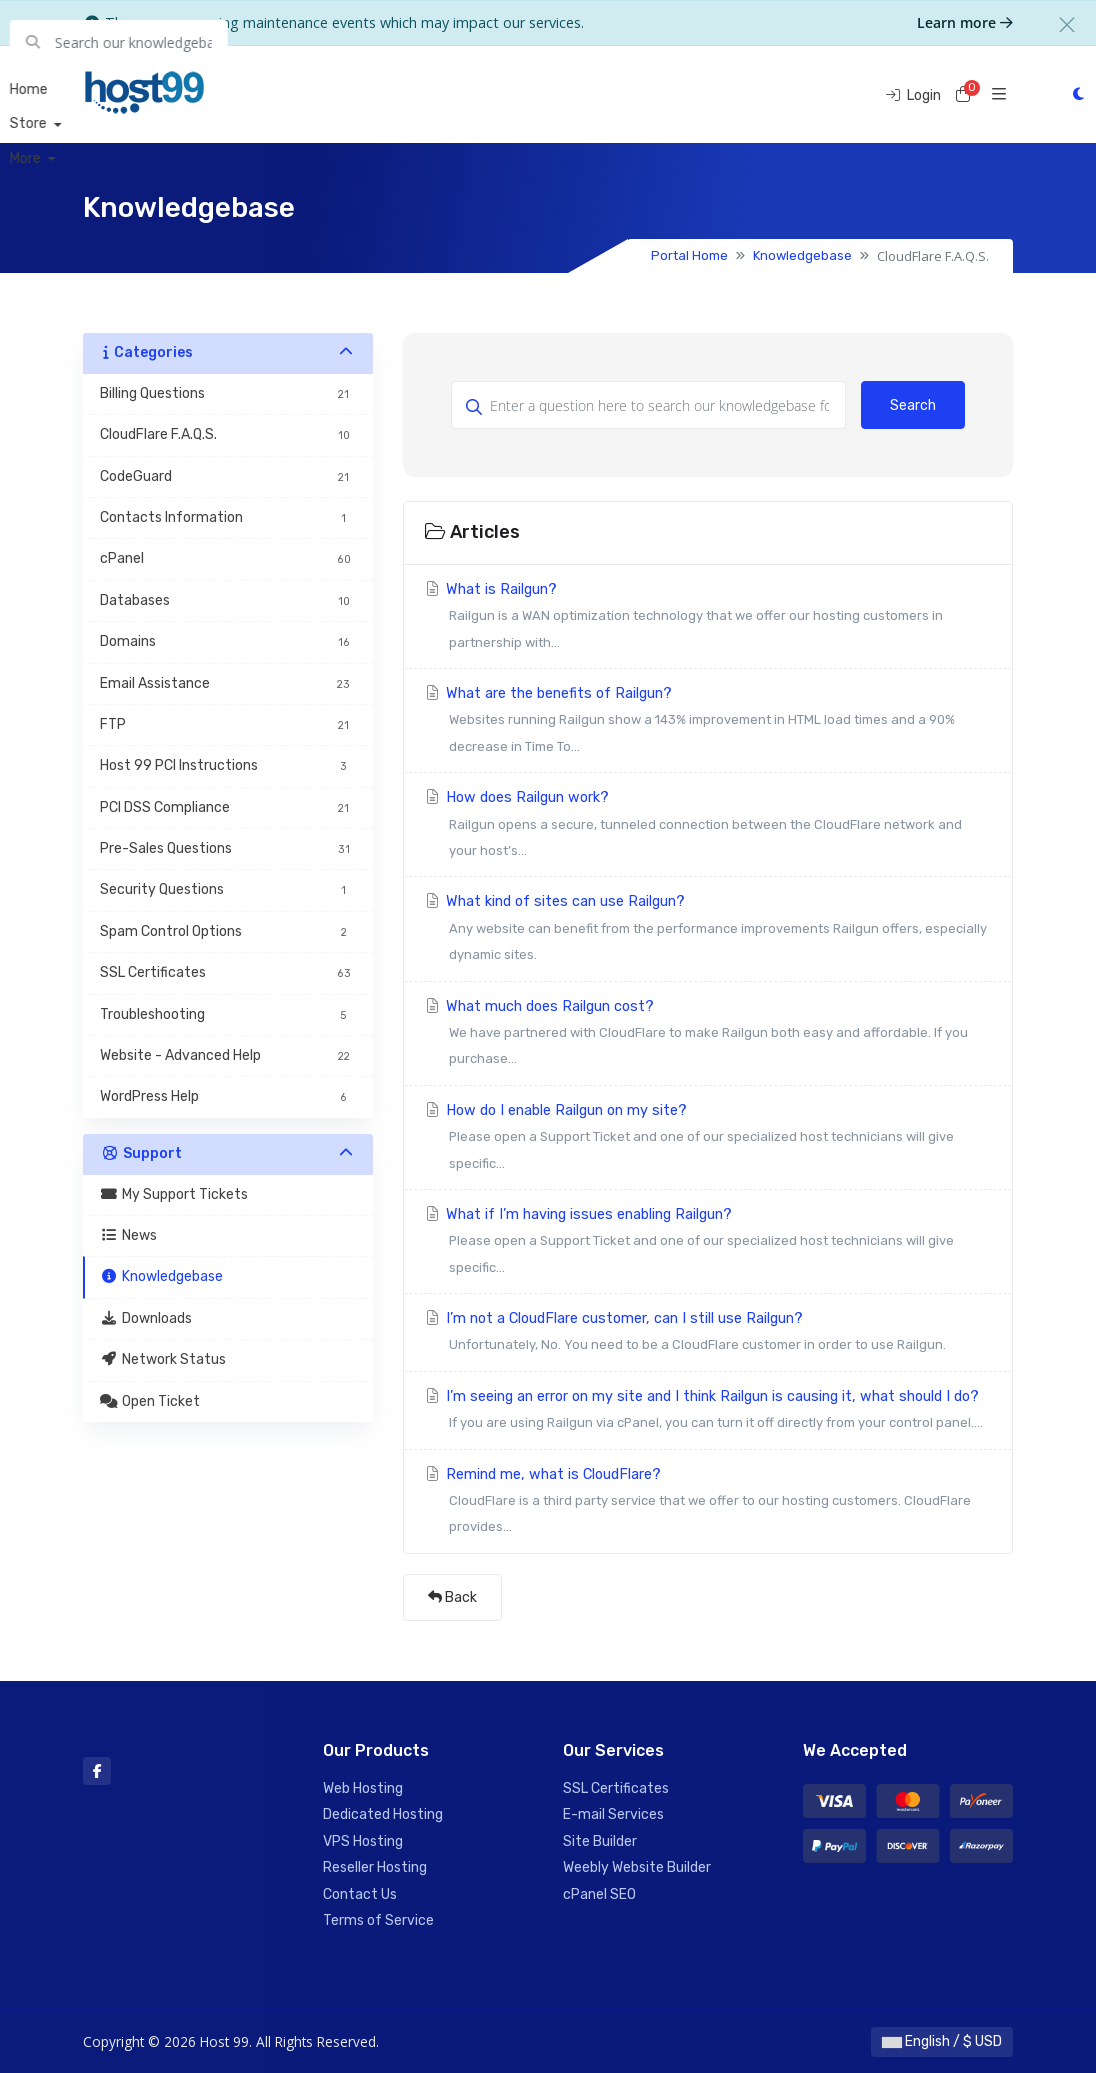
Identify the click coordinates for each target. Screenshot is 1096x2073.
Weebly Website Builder (637, 1867)
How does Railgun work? (708, 826)
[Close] (1067, 25)
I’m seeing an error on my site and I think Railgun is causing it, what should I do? (708, 1412)
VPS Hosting (363, 1841)
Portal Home (689, 255)
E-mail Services (613, 1814)
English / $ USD (942, 2041)
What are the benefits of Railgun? (708, 722)
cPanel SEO (599, 1894)
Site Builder (600, 1841)
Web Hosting (363, 1788)
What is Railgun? (708, 618)
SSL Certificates (616, 1788)
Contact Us (360, 1894)
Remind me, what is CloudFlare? (708, 1503)
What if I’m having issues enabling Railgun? (708, 1243)
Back (452, 1597)
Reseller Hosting (375, 1867)
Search (913, 405)
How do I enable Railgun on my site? (708, 1139)
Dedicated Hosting (383, 1814)
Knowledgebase (802, 255)
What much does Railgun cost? (708, 1035)
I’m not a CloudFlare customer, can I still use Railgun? (708, 1334)
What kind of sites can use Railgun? (708, 930)
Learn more (965, 22)
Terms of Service (378, 1920)
